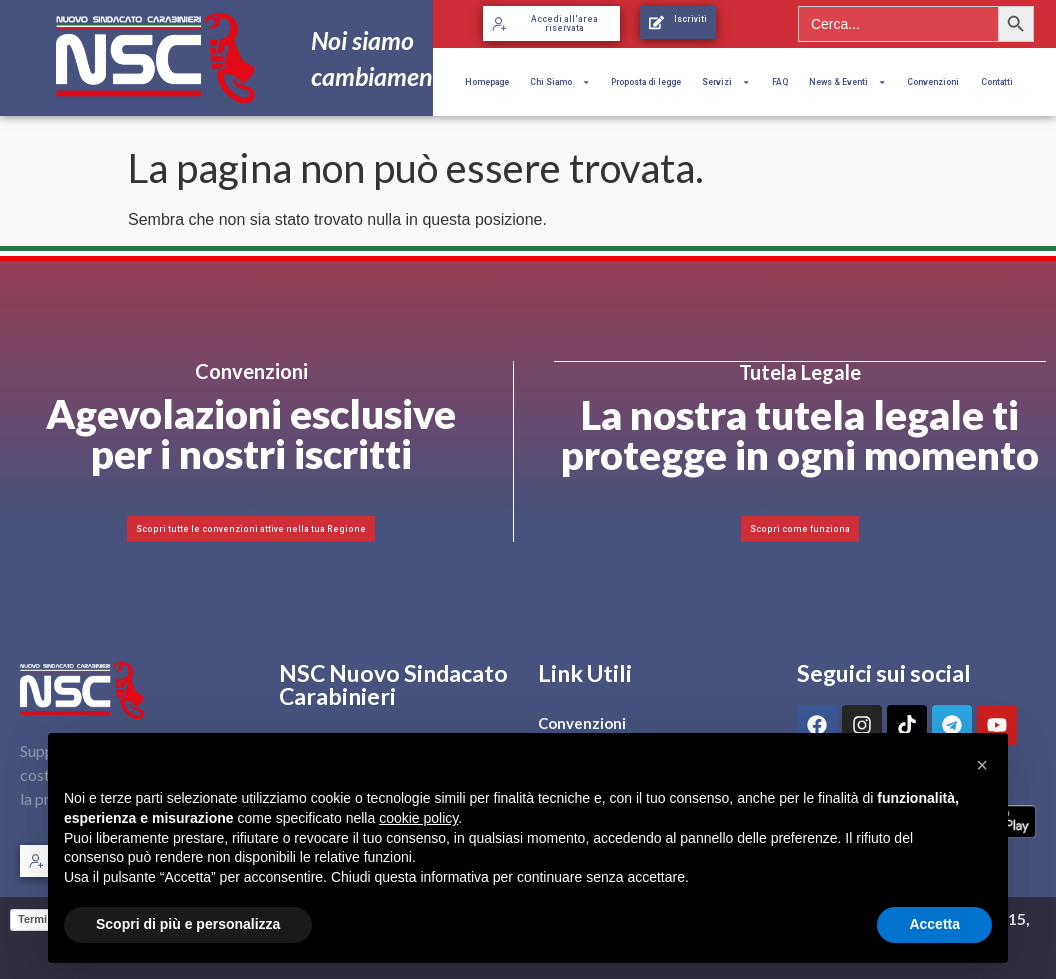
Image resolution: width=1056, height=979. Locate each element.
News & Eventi (847, 82)
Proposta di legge (646, 82)
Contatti (997, 82)
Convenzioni (933, 82)
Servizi (726, 82)
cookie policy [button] (418, 818)
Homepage (487, 82)
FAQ (780, 82)
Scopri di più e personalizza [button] (188, 924)
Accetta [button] (934, 924)
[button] (982, 765)
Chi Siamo (560, 82)
